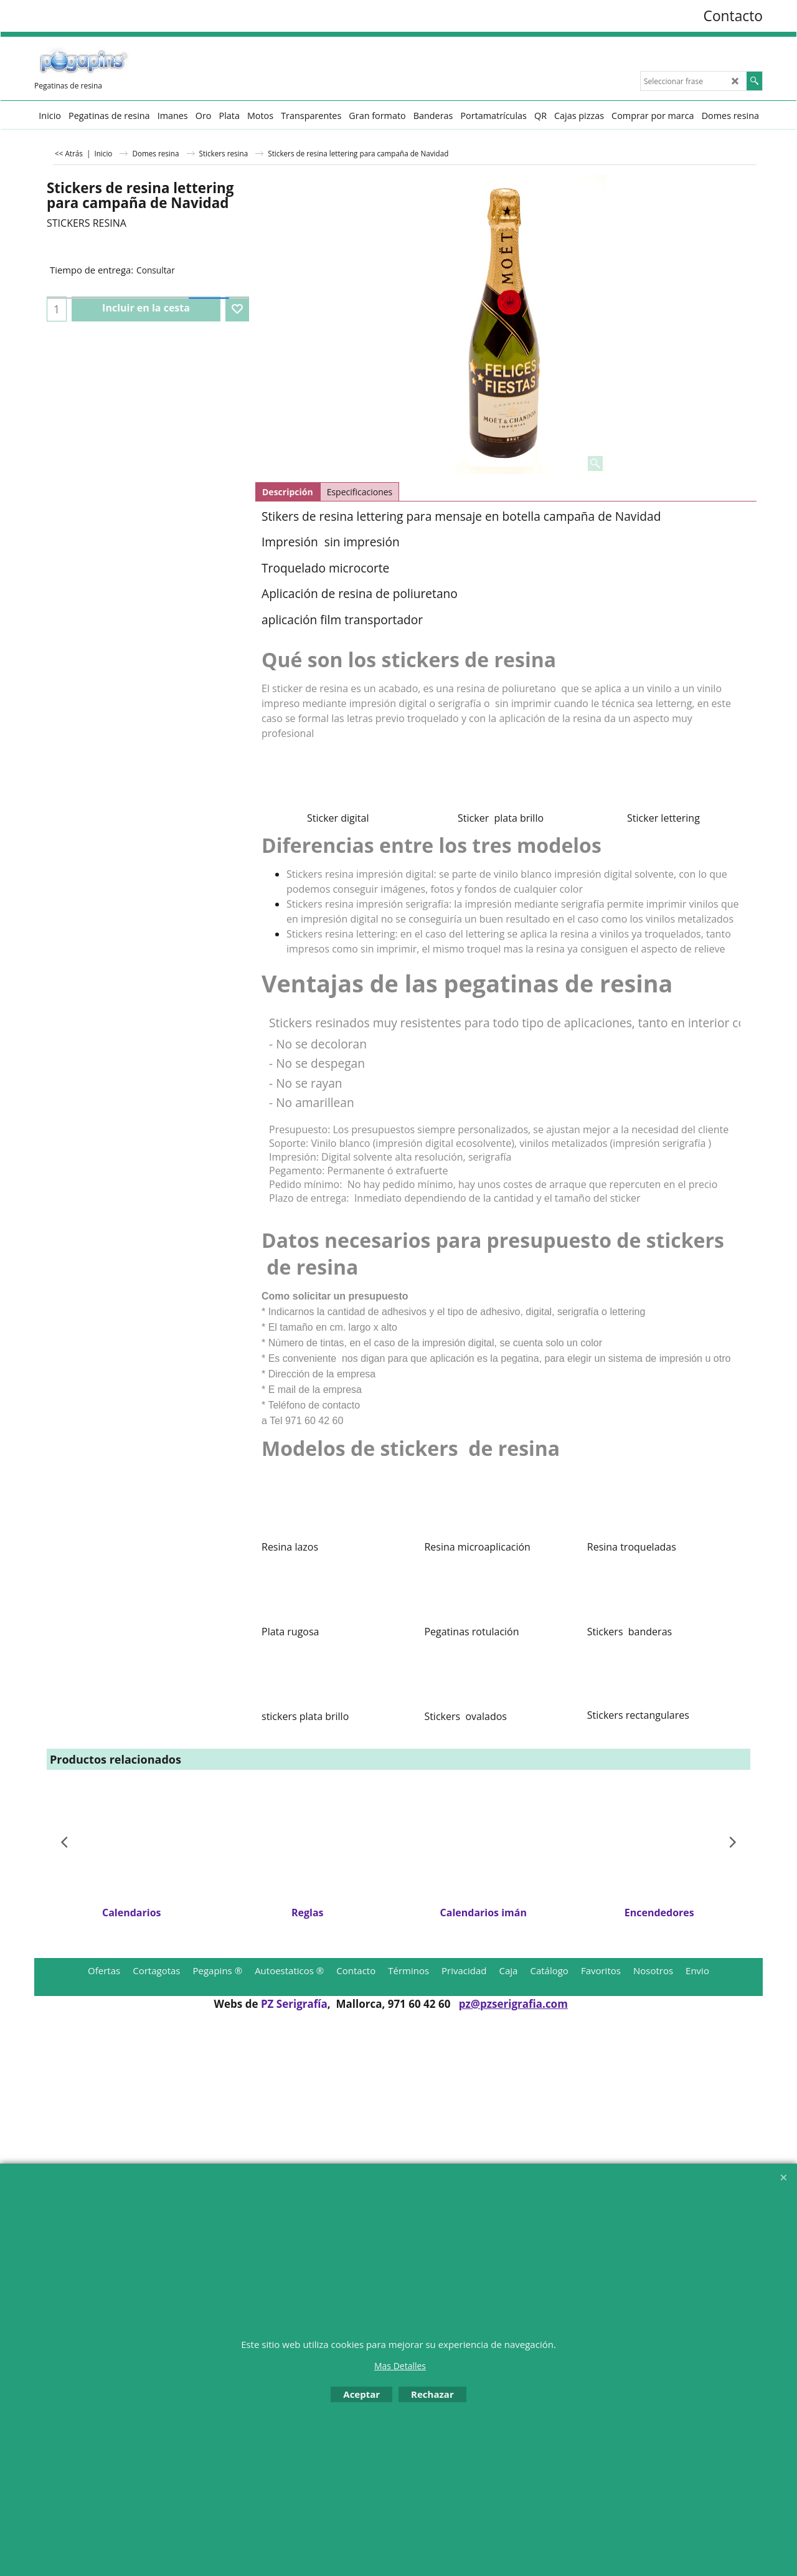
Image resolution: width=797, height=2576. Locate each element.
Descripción (287, 492)
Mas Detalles (400, 2366)
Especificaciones (360, 492)
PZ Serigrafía (294, 2004)
